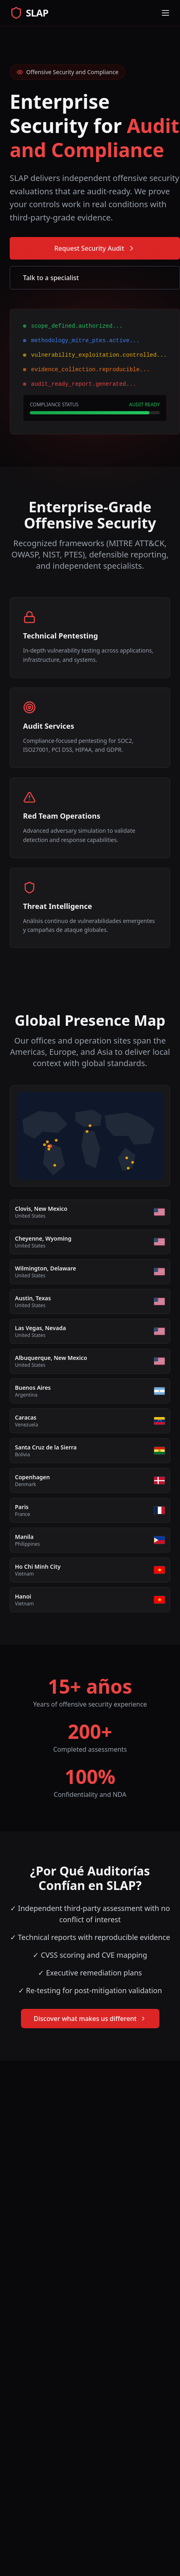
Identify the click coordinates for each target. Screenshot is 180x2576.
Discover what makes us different (90, 2018)
